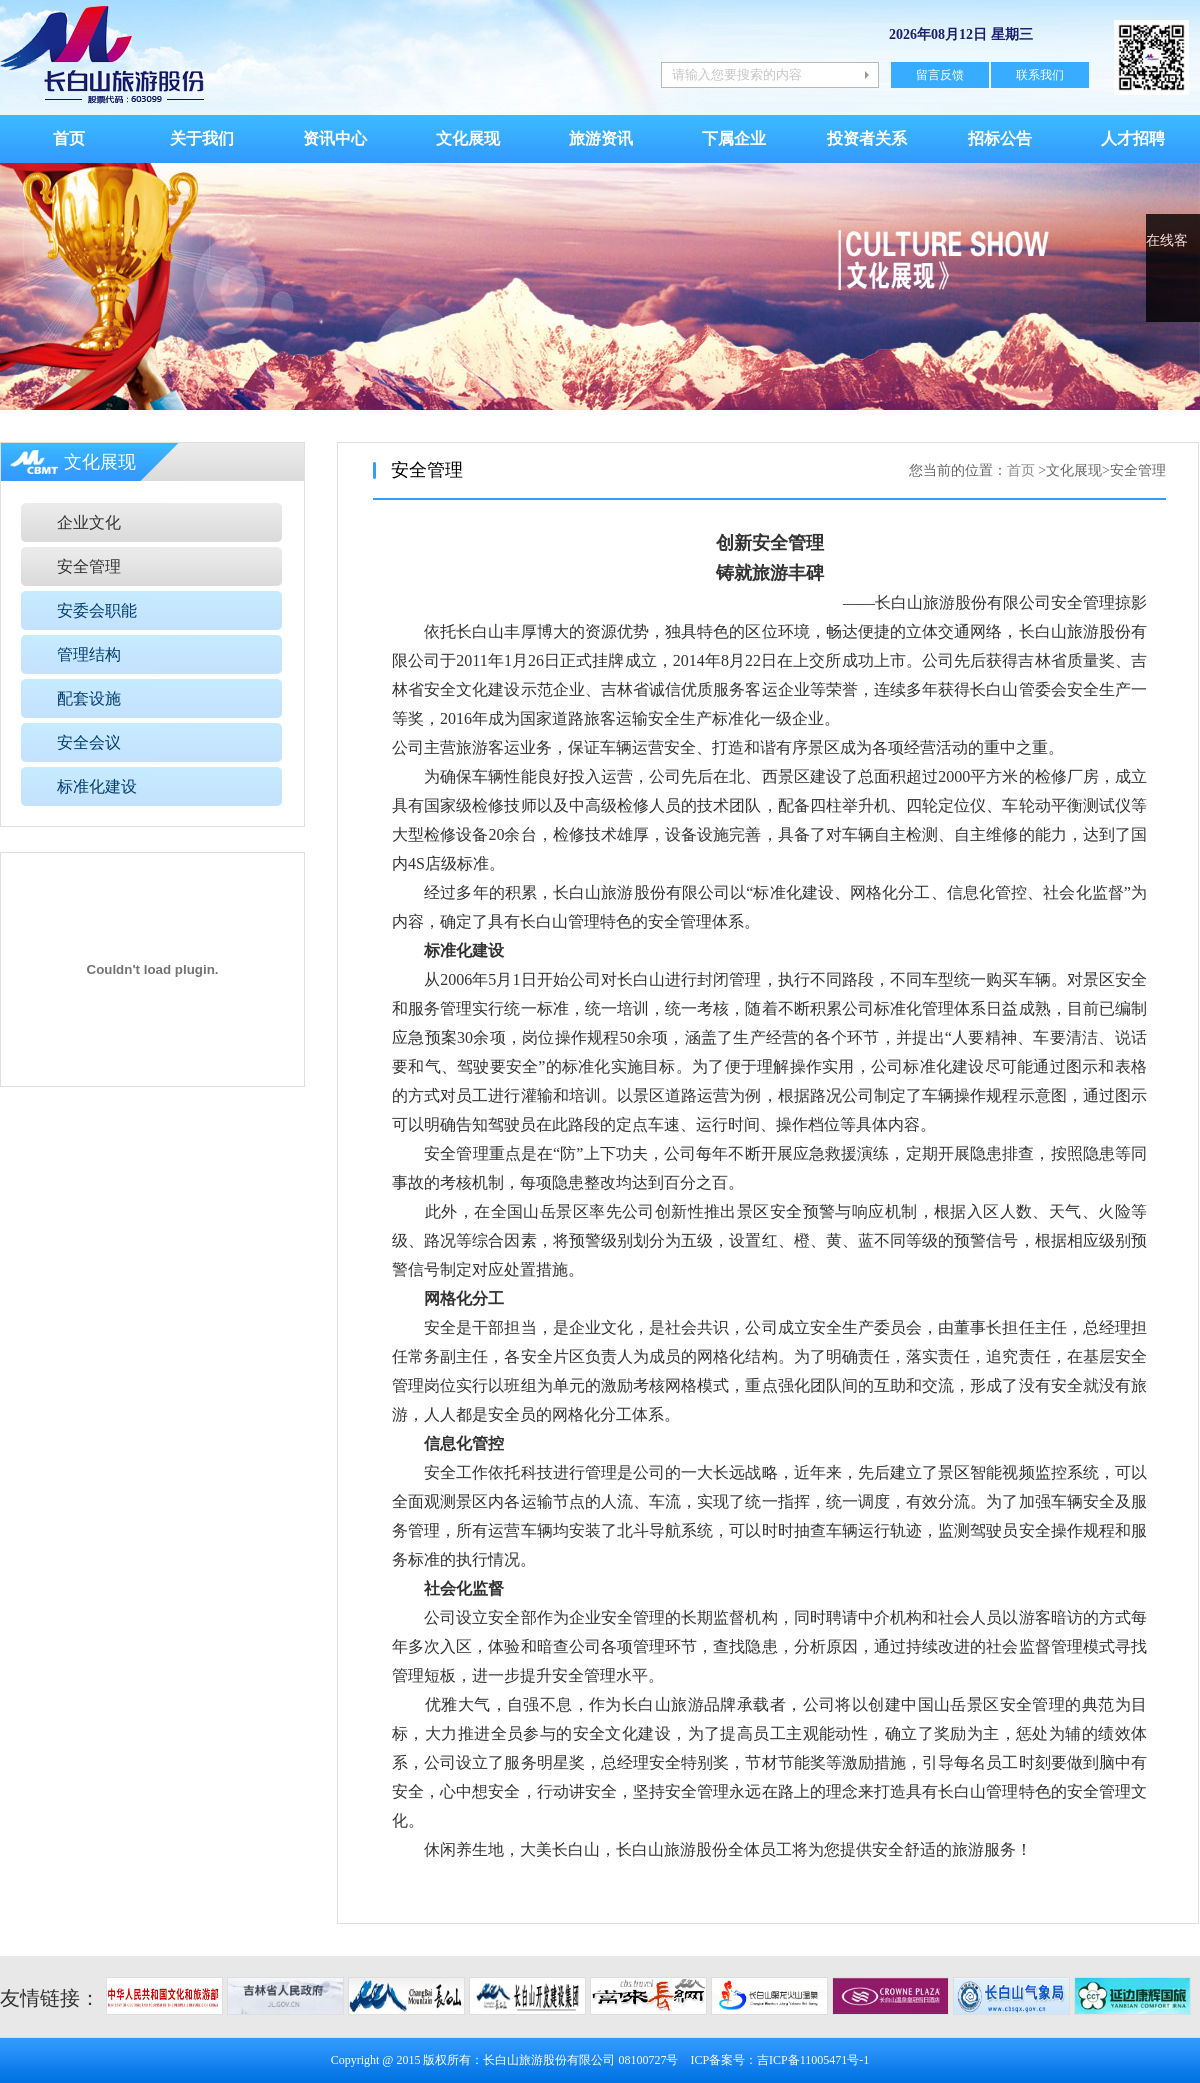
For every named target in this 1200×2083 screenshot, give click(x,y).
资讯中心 (335, 138)
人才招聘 (1133, 138)
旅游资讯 (601, 138)
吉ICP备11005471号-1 (813, 2060)
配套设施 (89, 698)
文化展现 (468, 138)
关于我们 (202, 138)
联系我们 (1040, 75)
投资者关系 (867, 138)
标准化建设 (97, 786)
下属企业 (734, 138)
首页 (69, 138)
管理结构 (89, 654)
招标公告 (1000, 138)
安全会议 (89, 742)
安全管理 (89, 566)
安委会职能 (97, 610)
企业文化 (89, 522)
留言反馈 (940, 75)
